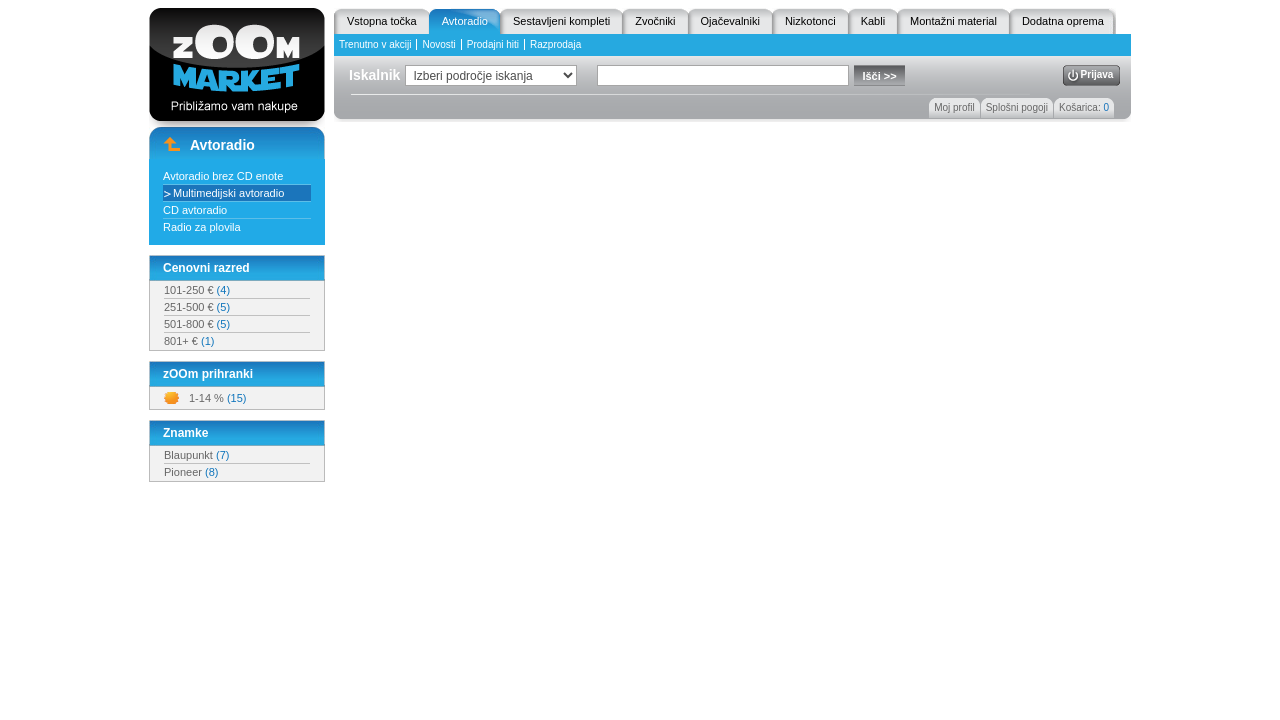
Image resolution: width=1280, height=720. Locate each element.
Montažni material (953, 21)
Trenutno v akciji (375, 44)
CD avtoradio (195, 210)
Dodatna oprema (1063, 21)
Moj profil (954, 107)
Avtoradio (465, 21)
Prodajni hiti (493, 44)
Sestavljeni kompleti (561, 21)
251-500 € (197, 307)
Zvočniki (655, 21)
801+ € (189, 341)
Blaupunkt (196, 455)
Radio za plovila (202, 227)
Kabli (873, 21)
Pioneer (191, 472)
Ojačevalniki (730, 21)
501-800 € (197, 324)
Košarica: (1084, 107)
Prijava (1097, 74)
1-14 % (217, 398)
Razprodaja (555, 44)
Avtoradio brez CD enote (223, 176)
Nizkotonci (810, 21)
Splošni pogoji (1017, 107)
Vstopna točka (382, 21)
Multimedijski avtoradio (228, 193)
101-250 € (197, 290)
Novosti (438, 44)
